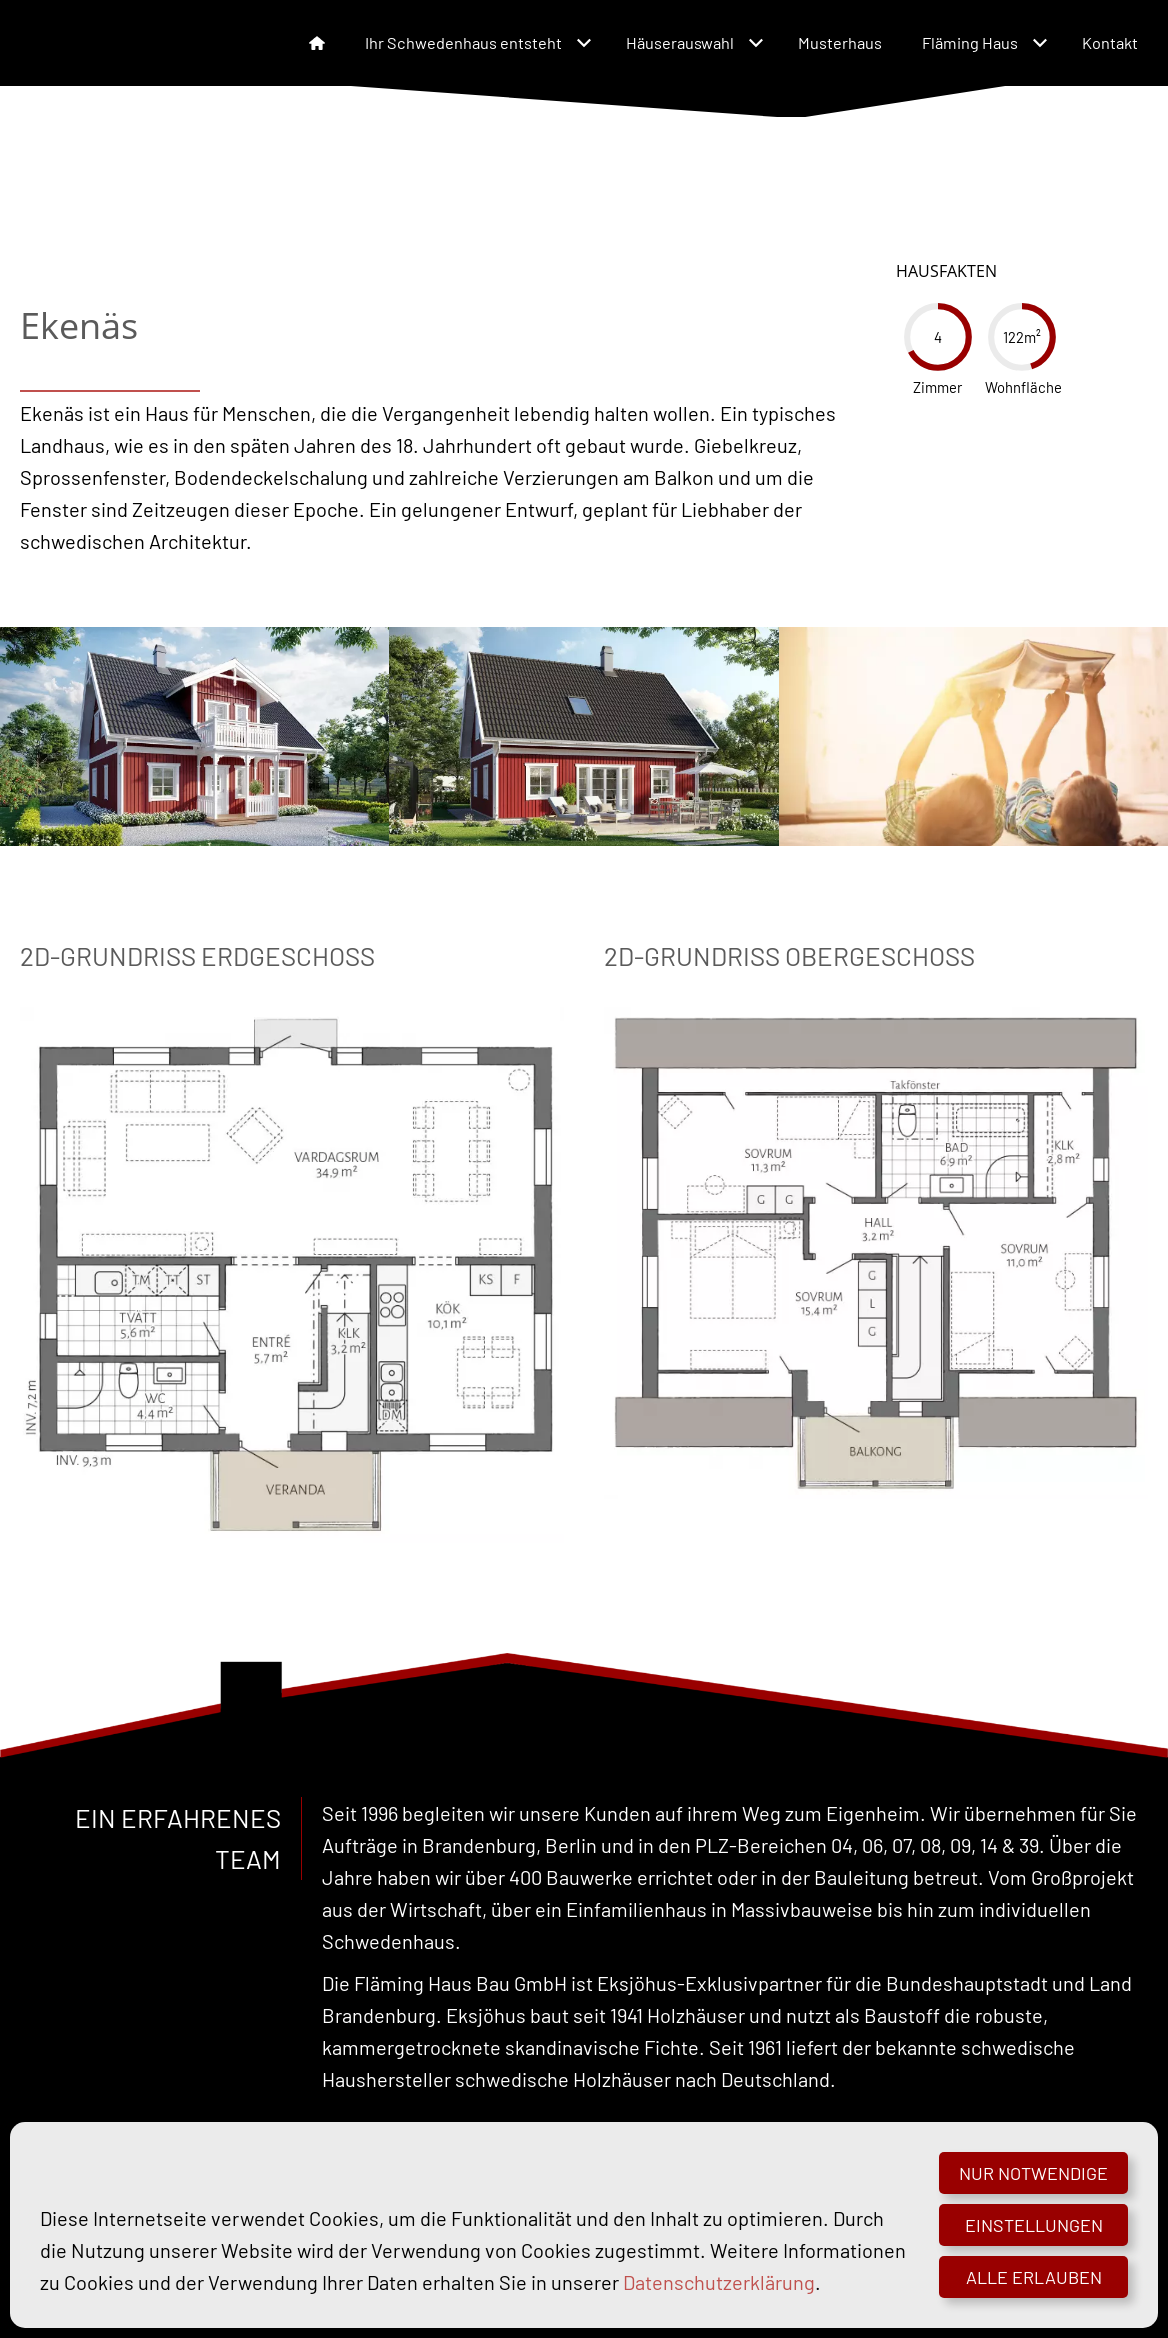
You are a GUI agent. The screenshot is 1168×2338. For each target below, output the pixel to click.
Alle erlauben (1034, 2277)
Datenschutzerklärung (719, 2282)
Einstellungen (1034, 2225)
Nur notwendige (1033, 2173)
